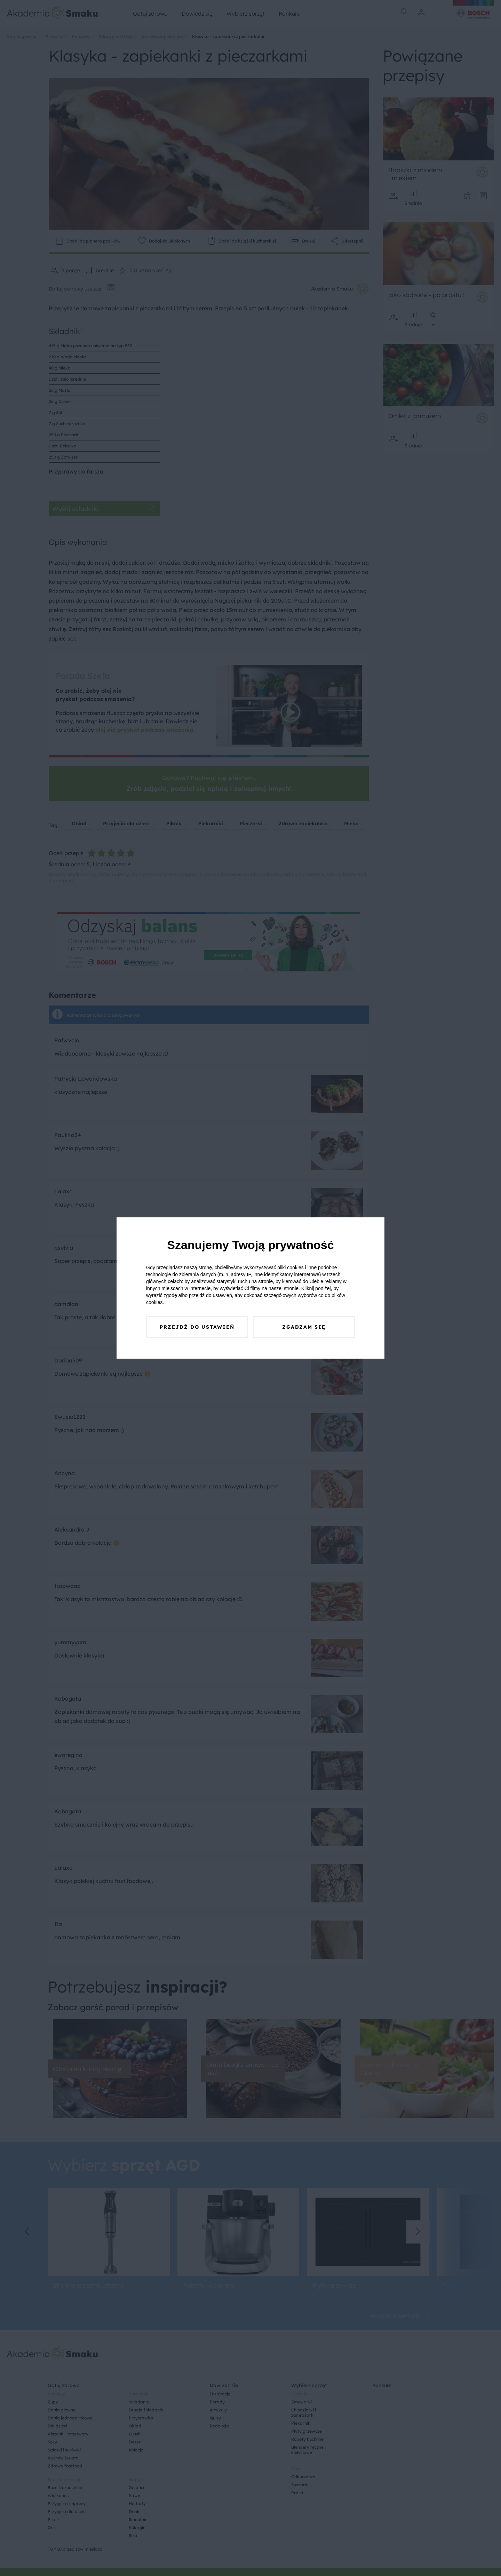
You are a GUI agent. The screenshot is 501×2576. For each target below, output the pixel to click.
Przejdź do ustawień (197, 1327)
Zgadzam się (304, 1327)
